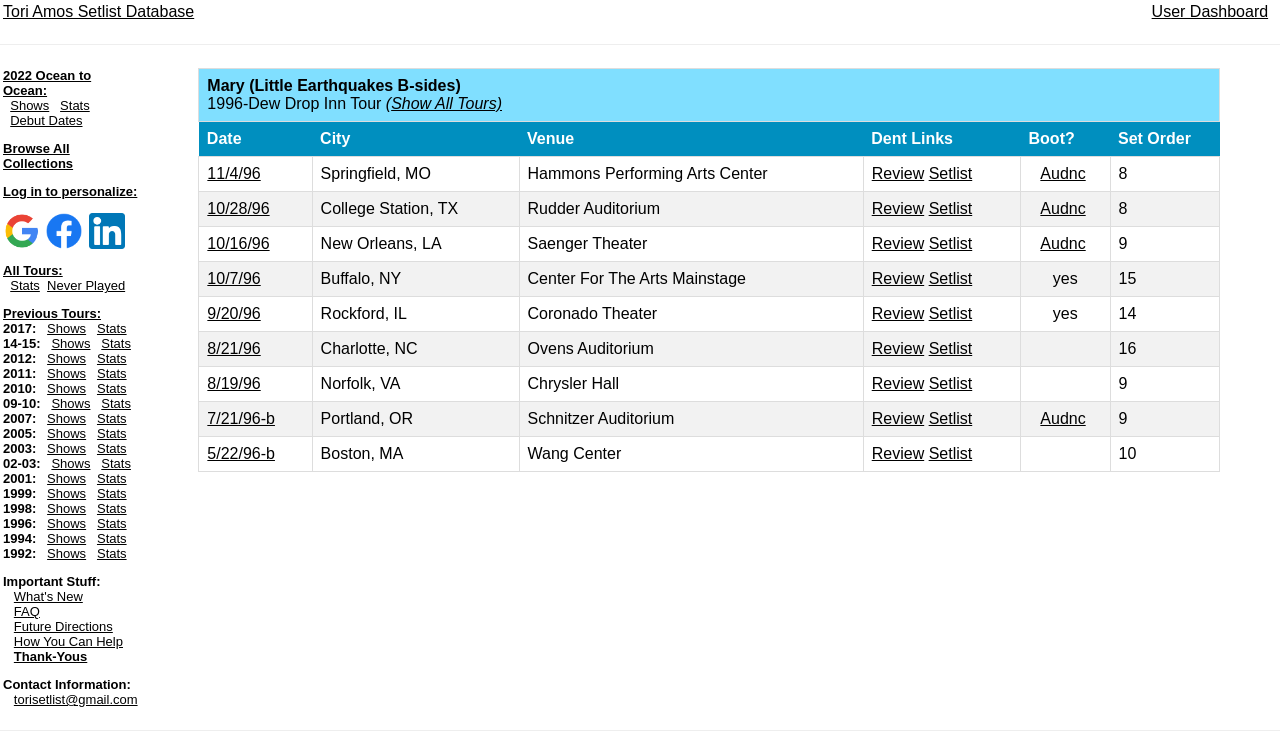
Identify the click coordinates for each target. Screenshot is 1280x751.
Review (898, 173)
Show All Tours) (446, 103)
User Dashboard (1210, 11)
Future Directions (63, 626)
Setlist (951, 173)
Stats (75, 105)
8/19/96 (233, 383)
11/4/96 (233, 173)
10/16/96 (238, 243)
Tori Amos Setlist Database (98, 11)
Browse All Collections (38, 156)
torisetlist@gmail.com (76, 699)
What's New (48, 596)
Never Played (86, 285)
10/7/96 (233, 278)
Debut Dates (46, 120)
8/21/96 (233, 348)
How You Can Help (68, 641)
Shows (29, 105)
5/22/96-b (241, 453)
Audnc (1062, 173)
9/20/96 (233, 313)
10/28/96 (238, 208)
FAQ (27, 611)
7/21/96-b (241, 418)
